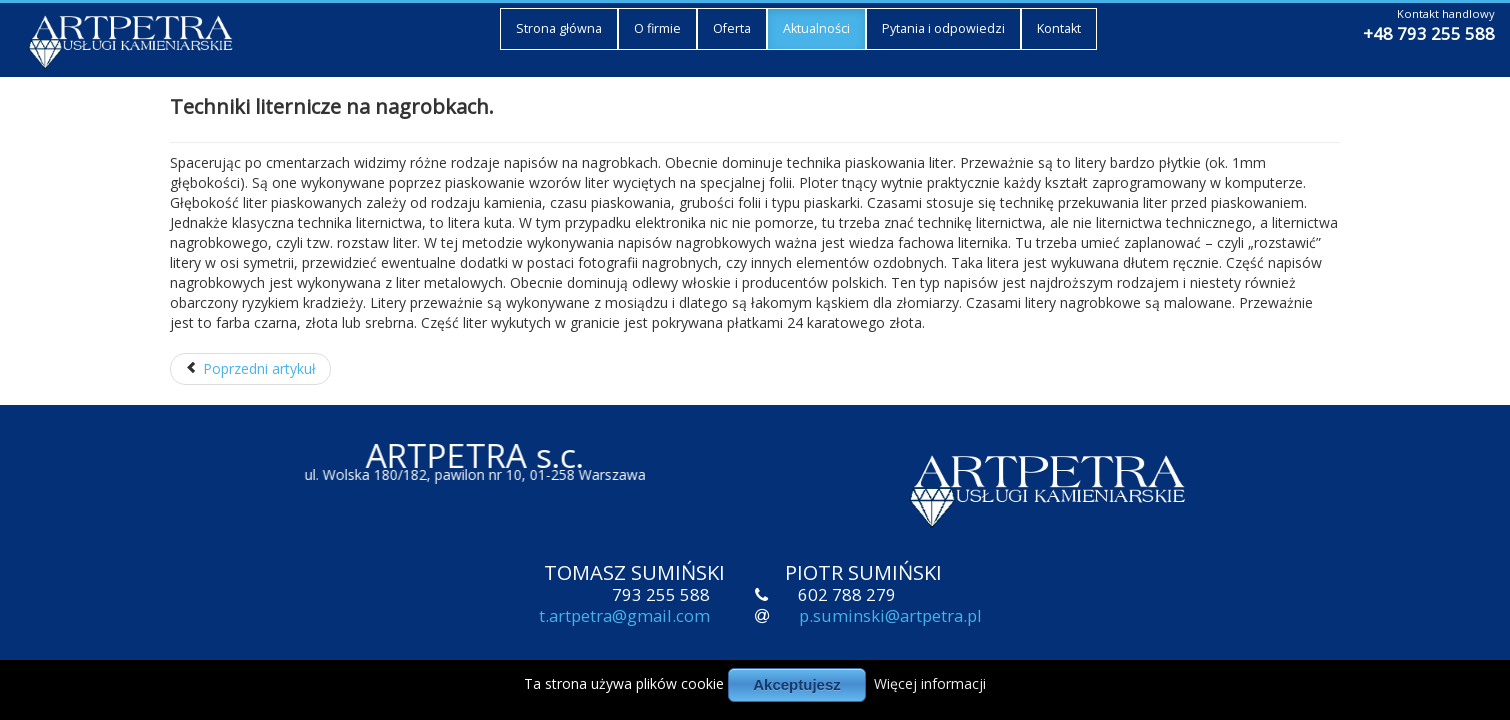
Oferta (732, 26)
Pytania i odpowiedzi (943, 26)
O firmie (657, 26)
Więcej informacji (930, 683)
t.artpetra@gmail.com (624, 618)
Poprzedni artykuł (250, 368)
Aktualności (816, 26)
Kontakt (1059, 26)
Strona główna (559, 26)
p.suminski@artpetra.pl (890, 618)
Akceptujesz (797, 684)
